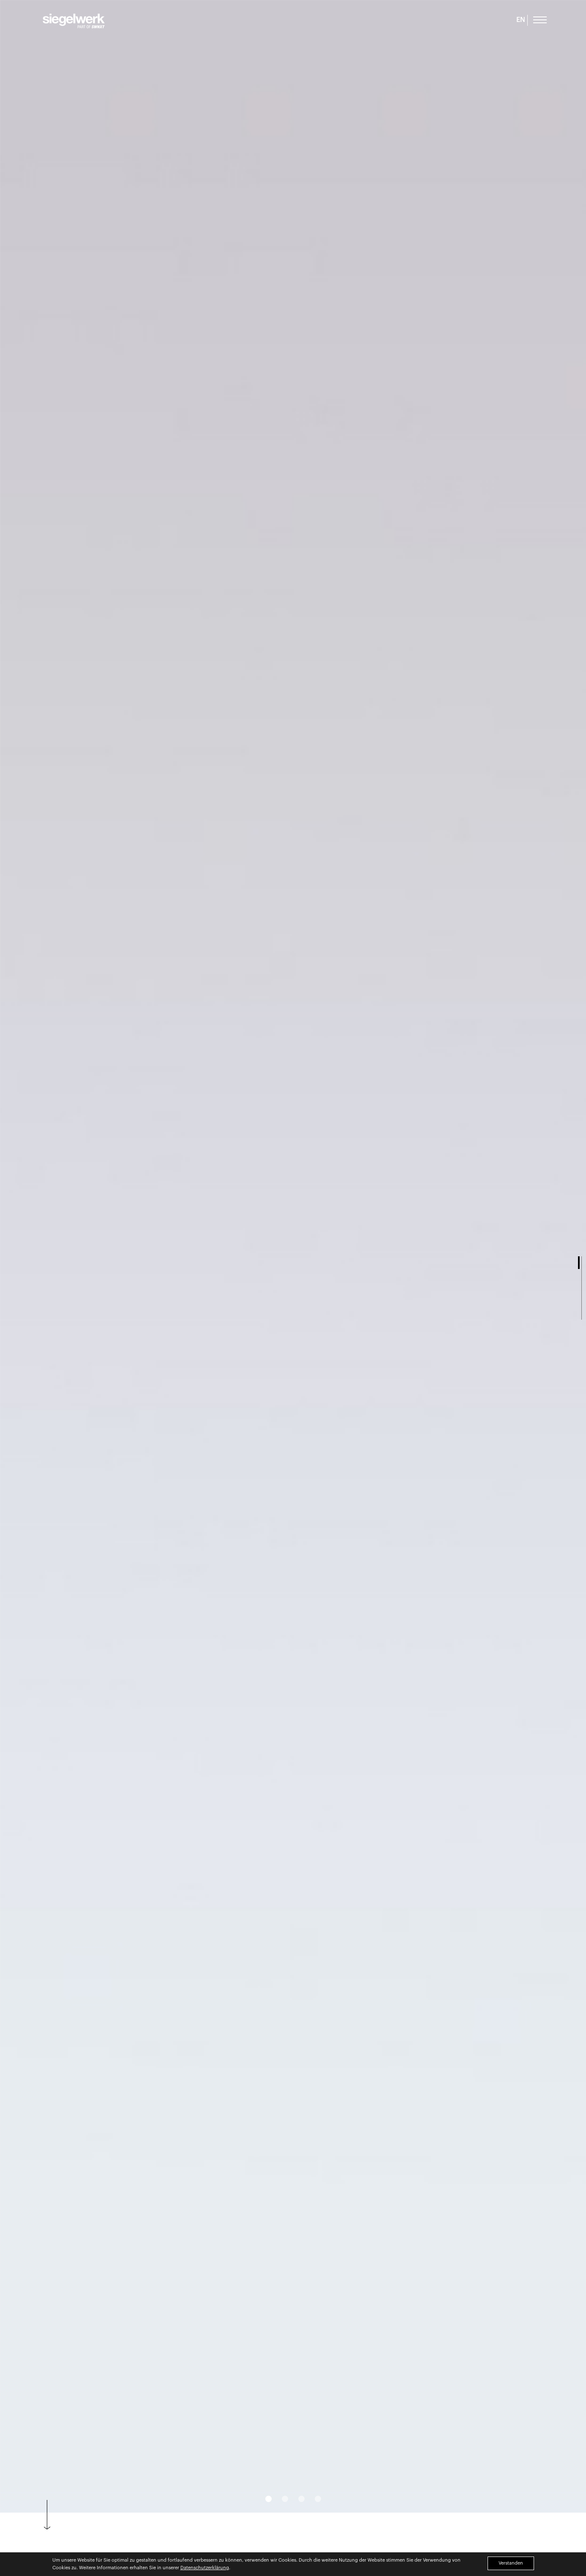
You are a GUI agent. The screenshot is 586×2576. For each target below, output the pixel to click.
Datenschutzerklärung (204, 2567)
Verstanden (511, 2563)
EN (520, 19)
